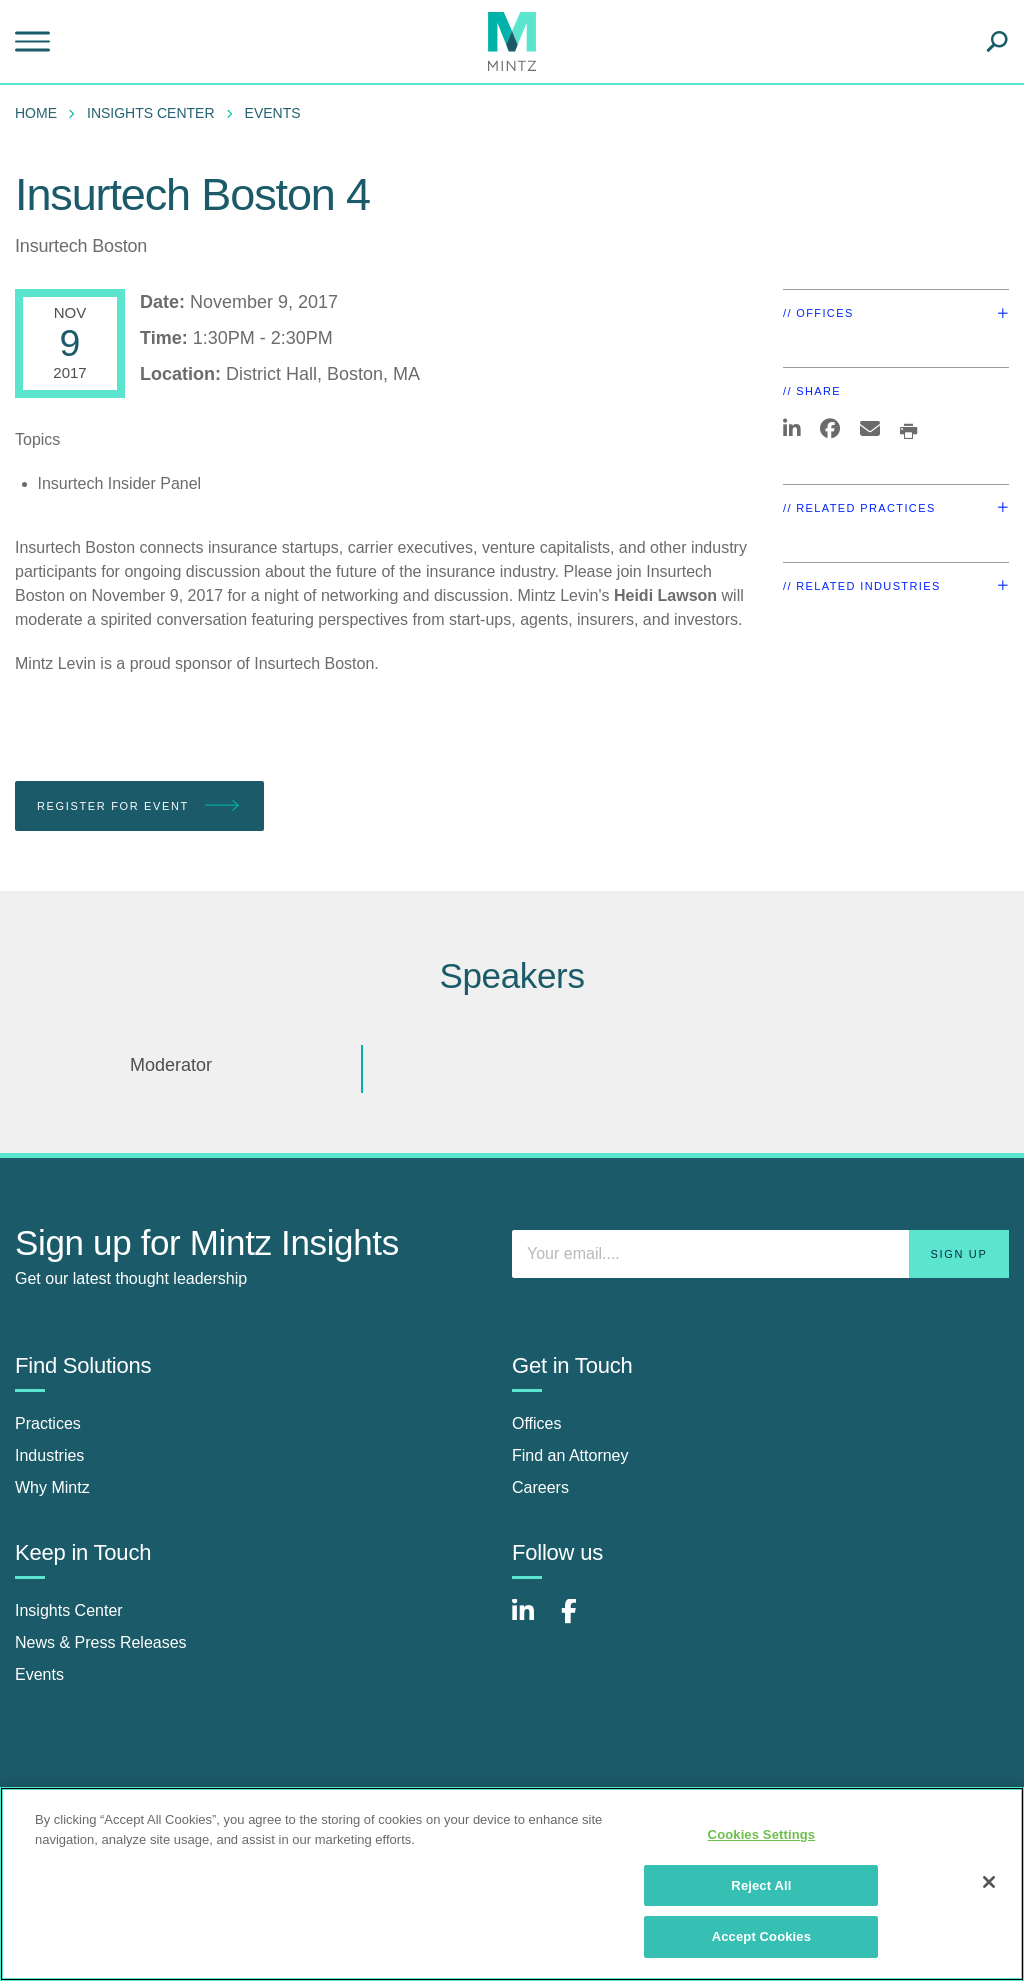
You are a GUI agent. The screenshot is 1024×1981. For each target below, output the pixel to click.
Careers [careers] (540, 1487)
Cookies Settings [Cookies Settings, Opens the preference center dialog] (762, 1834)
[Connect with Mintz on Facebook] (581, 1621)
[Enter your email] (760, 1254)
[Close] (989, 1882)
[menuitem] (41, 113)
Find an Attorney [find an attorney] (570, 1455)
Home (36, 113)
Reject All (761, 1885)
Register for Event (139, 806)
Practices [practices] (48, 1423)
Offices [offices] (537, 1423)
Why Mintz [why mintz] (52, 1487)
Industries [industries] (49, 1455)
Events (273, 113)
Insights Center (151, 113)
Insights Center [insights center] (69, 1610)
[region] (512, 1884)
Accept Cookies (761, 1936)
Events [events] (39, 1674)
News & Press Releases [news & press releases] (101, 1642)
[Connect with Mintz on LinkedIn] (532, 1621)
